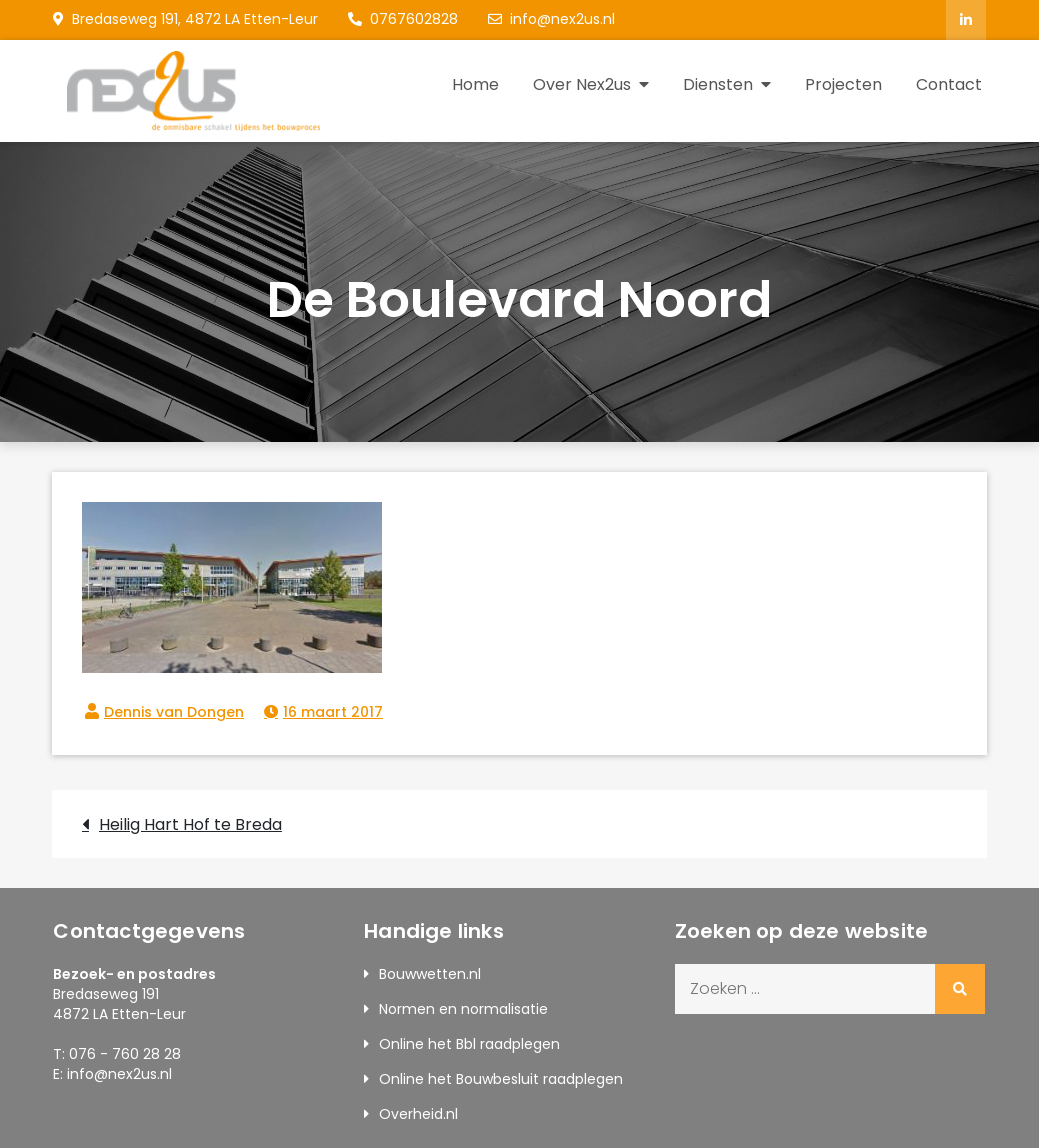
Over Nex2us (582, 84)
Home (475, 84)
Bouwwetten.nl (430, 974)
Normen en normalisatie (463, 1009)
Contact (949, 84)
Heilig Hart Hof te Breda (190, 824)
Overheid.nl (418, 1114)
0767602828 (403, 19)
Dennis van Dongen (174, 712)
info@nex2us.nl (551, 19)
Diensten (718, 84)
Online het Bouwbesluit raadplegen (501, 1079)
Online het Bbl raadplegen (469, 1044)
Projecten (843, 84)
